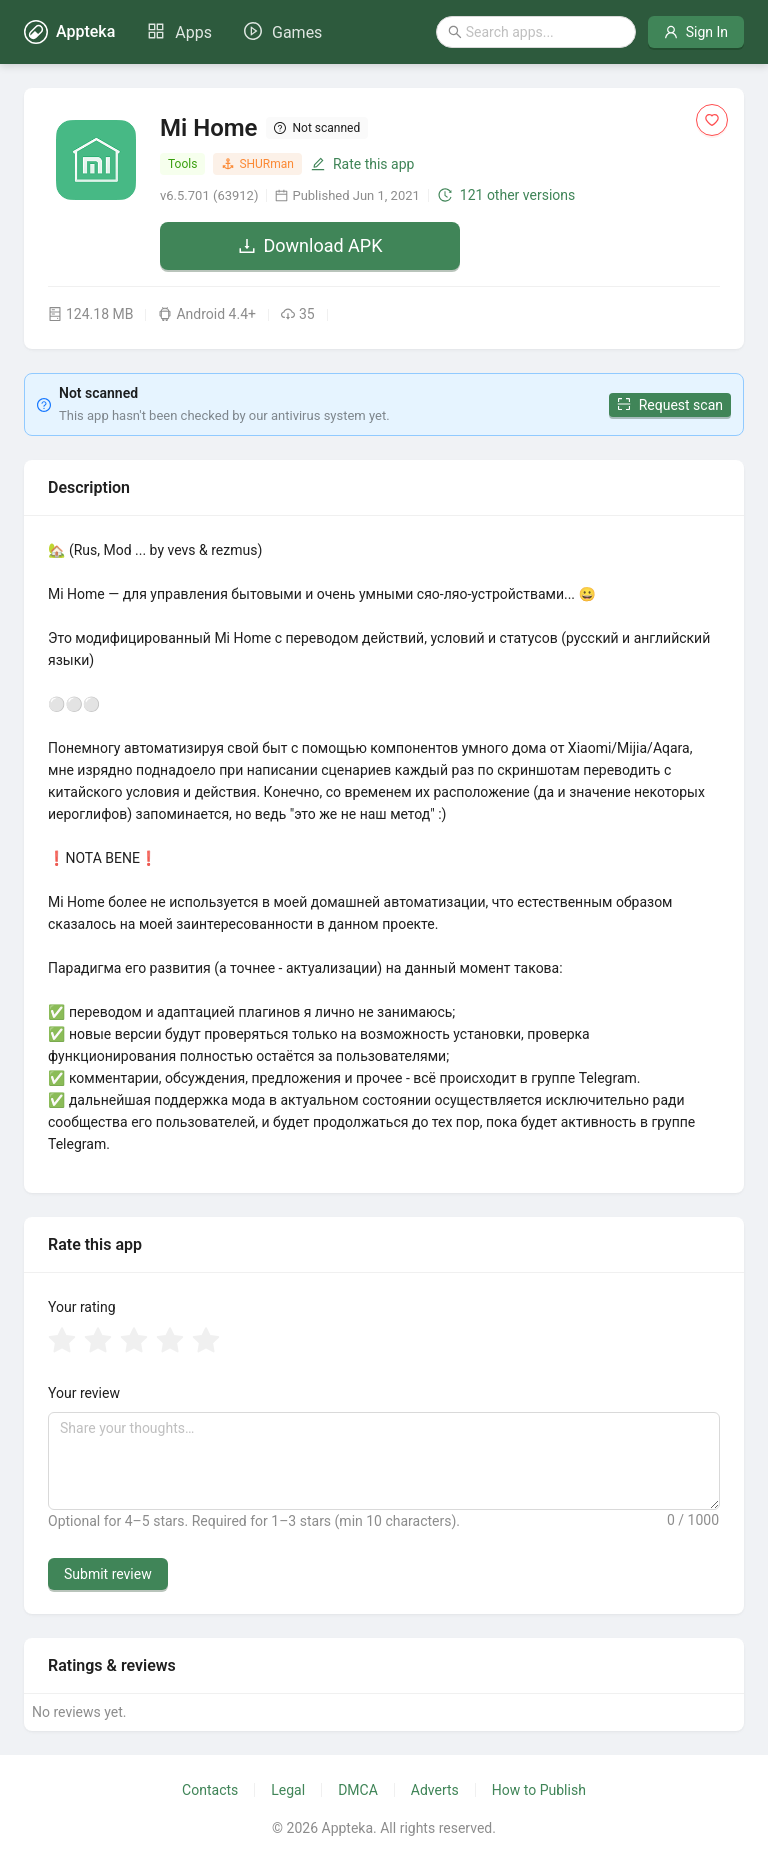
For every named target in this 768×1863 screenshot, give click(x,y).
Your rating (82, 1307)
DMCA (358, 1790)
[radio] (62, 1342)
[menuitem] (179, 33)
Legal (288, 1790)
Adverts (435, 1790)
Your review (84, 1393)
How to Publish (539, 1790)
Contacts (210, 1790)
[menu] (234, 32)
